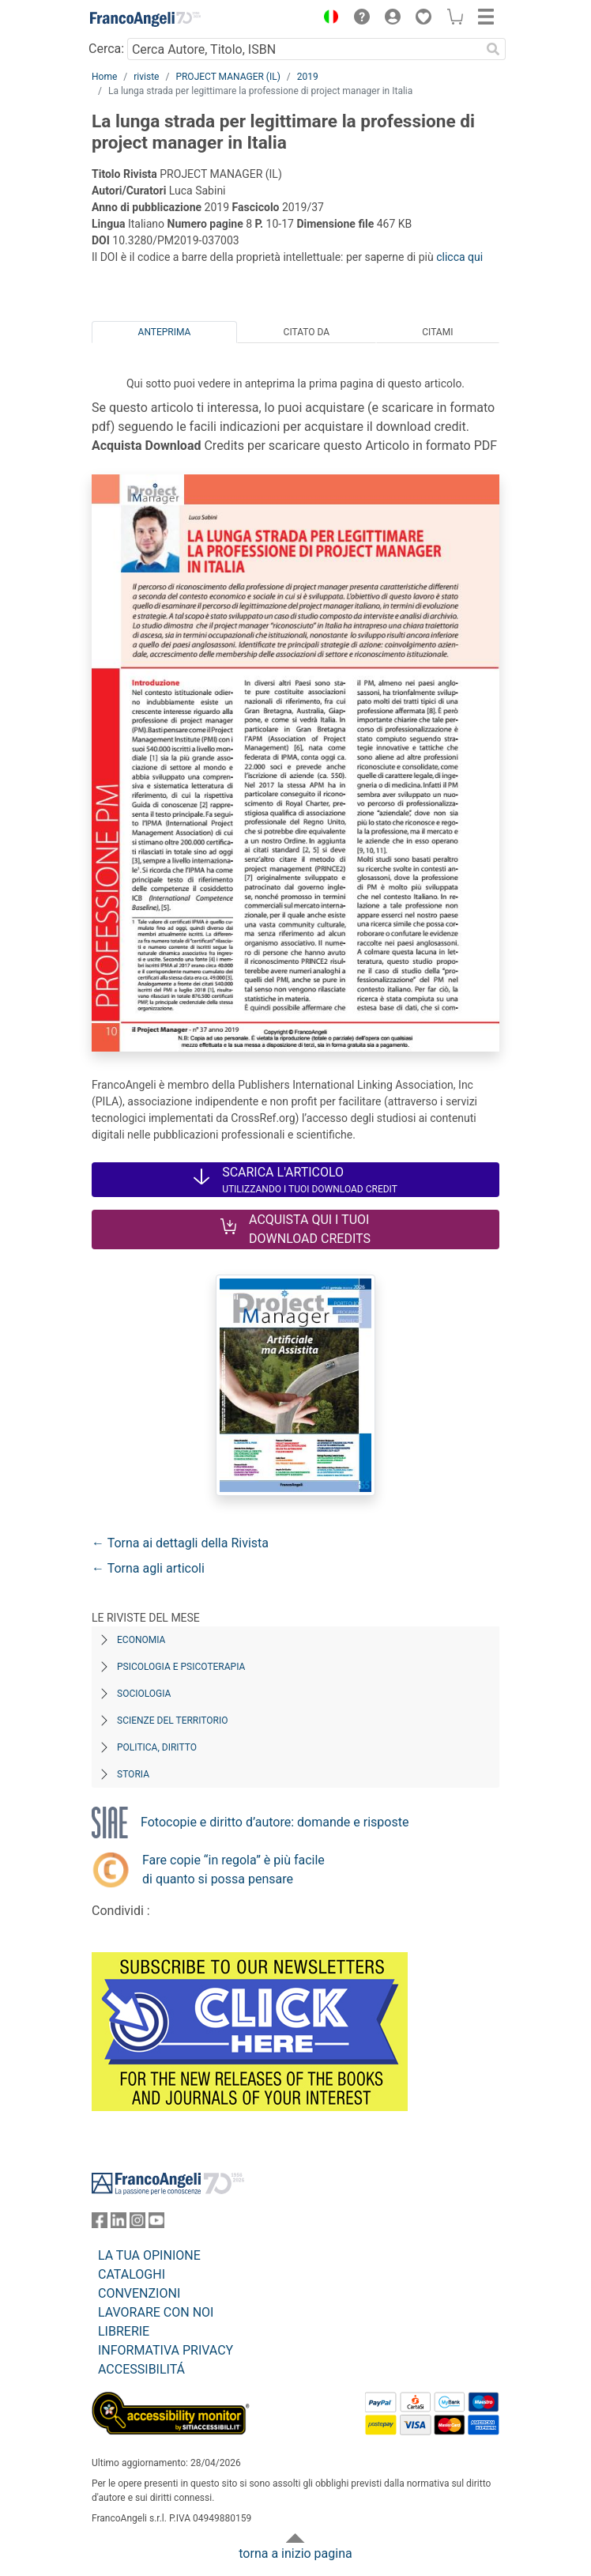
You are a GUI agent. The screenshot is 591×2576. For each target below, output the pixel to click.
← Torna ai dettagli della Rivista (180, 1543)
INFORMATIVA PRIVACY (165, 2350)
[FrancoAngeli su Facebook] (99, 2223)
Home (104, 76)
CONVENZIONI (139, 2293)
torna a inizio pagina (295, 2553)
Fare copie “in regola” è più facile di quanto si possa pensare (233, 1870)
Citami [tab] (437, 332)
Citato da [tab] (306, 332)
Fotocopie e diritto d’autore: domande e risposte (274, 1822)
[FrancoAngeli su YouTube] (156, 2223)
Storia (133, 1774)
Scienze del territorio (172, 1720)
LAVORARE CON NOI (155, 2312)
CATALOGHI (131, 2274)
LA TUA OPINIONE (149, 2255)
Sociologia (144, 1693)
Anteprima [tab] (164, 332)
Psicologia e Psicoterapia (181, 1666)
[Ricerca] (493, 49)
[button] (327, 19)
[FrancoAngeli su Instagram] (137, 2223)
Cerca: (106, 48)
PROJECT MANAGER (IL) (227, 76)
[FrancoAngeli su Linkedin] (118, 2223)
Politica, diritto (157, 1747)
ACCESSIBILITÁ (141, 2369)
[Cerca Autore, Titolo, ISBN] (303, 49)
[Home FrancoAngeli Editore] (145, 19)
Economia (141, 1639)
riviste (146, 76)
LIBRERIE (123, 2331)
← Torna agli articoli (148, 1568)
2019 (307, 76)
